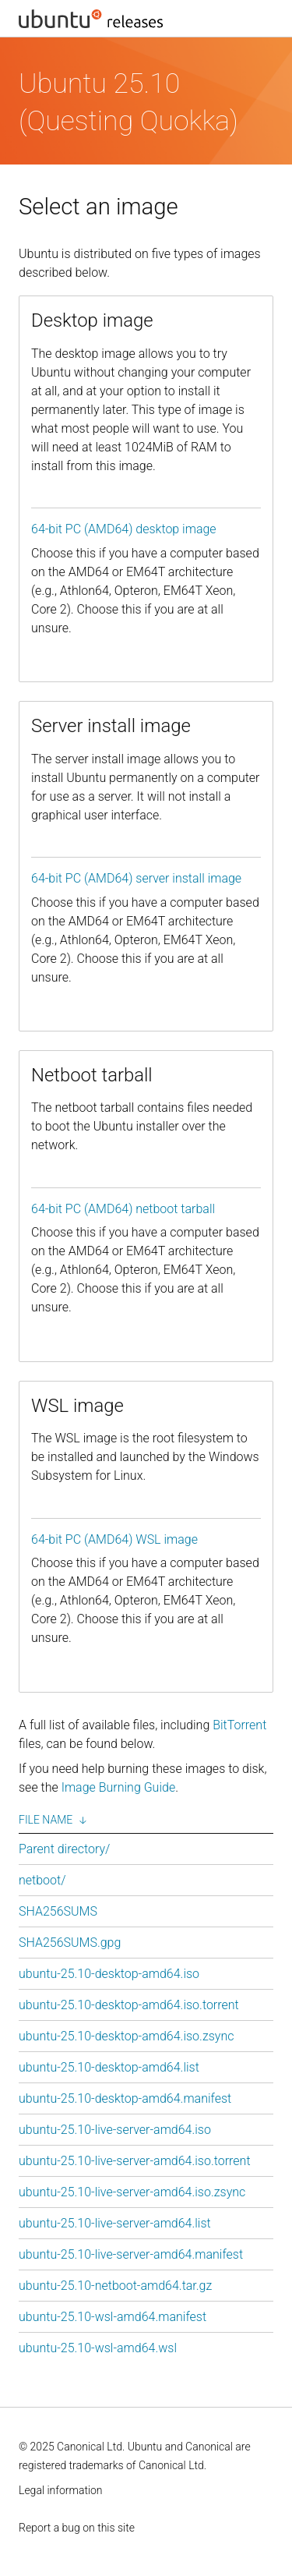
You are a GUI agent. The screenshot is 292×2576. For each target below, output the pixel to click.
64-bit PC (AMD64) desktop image (123, 529)
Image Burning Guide (119, 1787)
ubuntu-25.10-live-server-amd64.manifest (131, 2254)
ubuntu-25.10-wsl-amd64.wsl (98, 2348)
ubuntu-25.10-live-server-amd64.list (115, 2223)
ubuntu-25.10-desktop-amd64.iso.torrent (129, 2004)
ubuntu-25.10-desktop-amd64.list (109, 2067)
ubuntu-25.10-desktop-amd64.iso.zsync (126, 2036)
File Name (45, 1819)
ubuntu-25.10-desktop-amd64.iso (109, 1973)
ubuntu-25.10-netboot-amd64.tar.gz (115, 2285)
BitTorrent (239, 1725)
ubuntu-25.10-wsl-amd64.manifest (112, 2316)
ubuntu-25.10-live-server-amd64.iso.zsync (132, 2192)
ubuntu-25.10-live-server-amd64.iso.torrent (135, 2160)
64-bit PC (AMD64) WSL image (114, 1539)
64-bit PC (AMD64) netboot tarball (123, 1208)
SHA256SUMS (58, 1911)
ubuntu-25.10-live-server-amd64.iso (115, 2129)
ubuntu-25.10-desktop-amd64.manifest (125, 2098)
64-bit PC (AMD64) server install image (136, 878)
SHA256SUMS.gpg (70, 1942)
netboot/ (42, 1880)
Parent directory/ (64, 1849)
